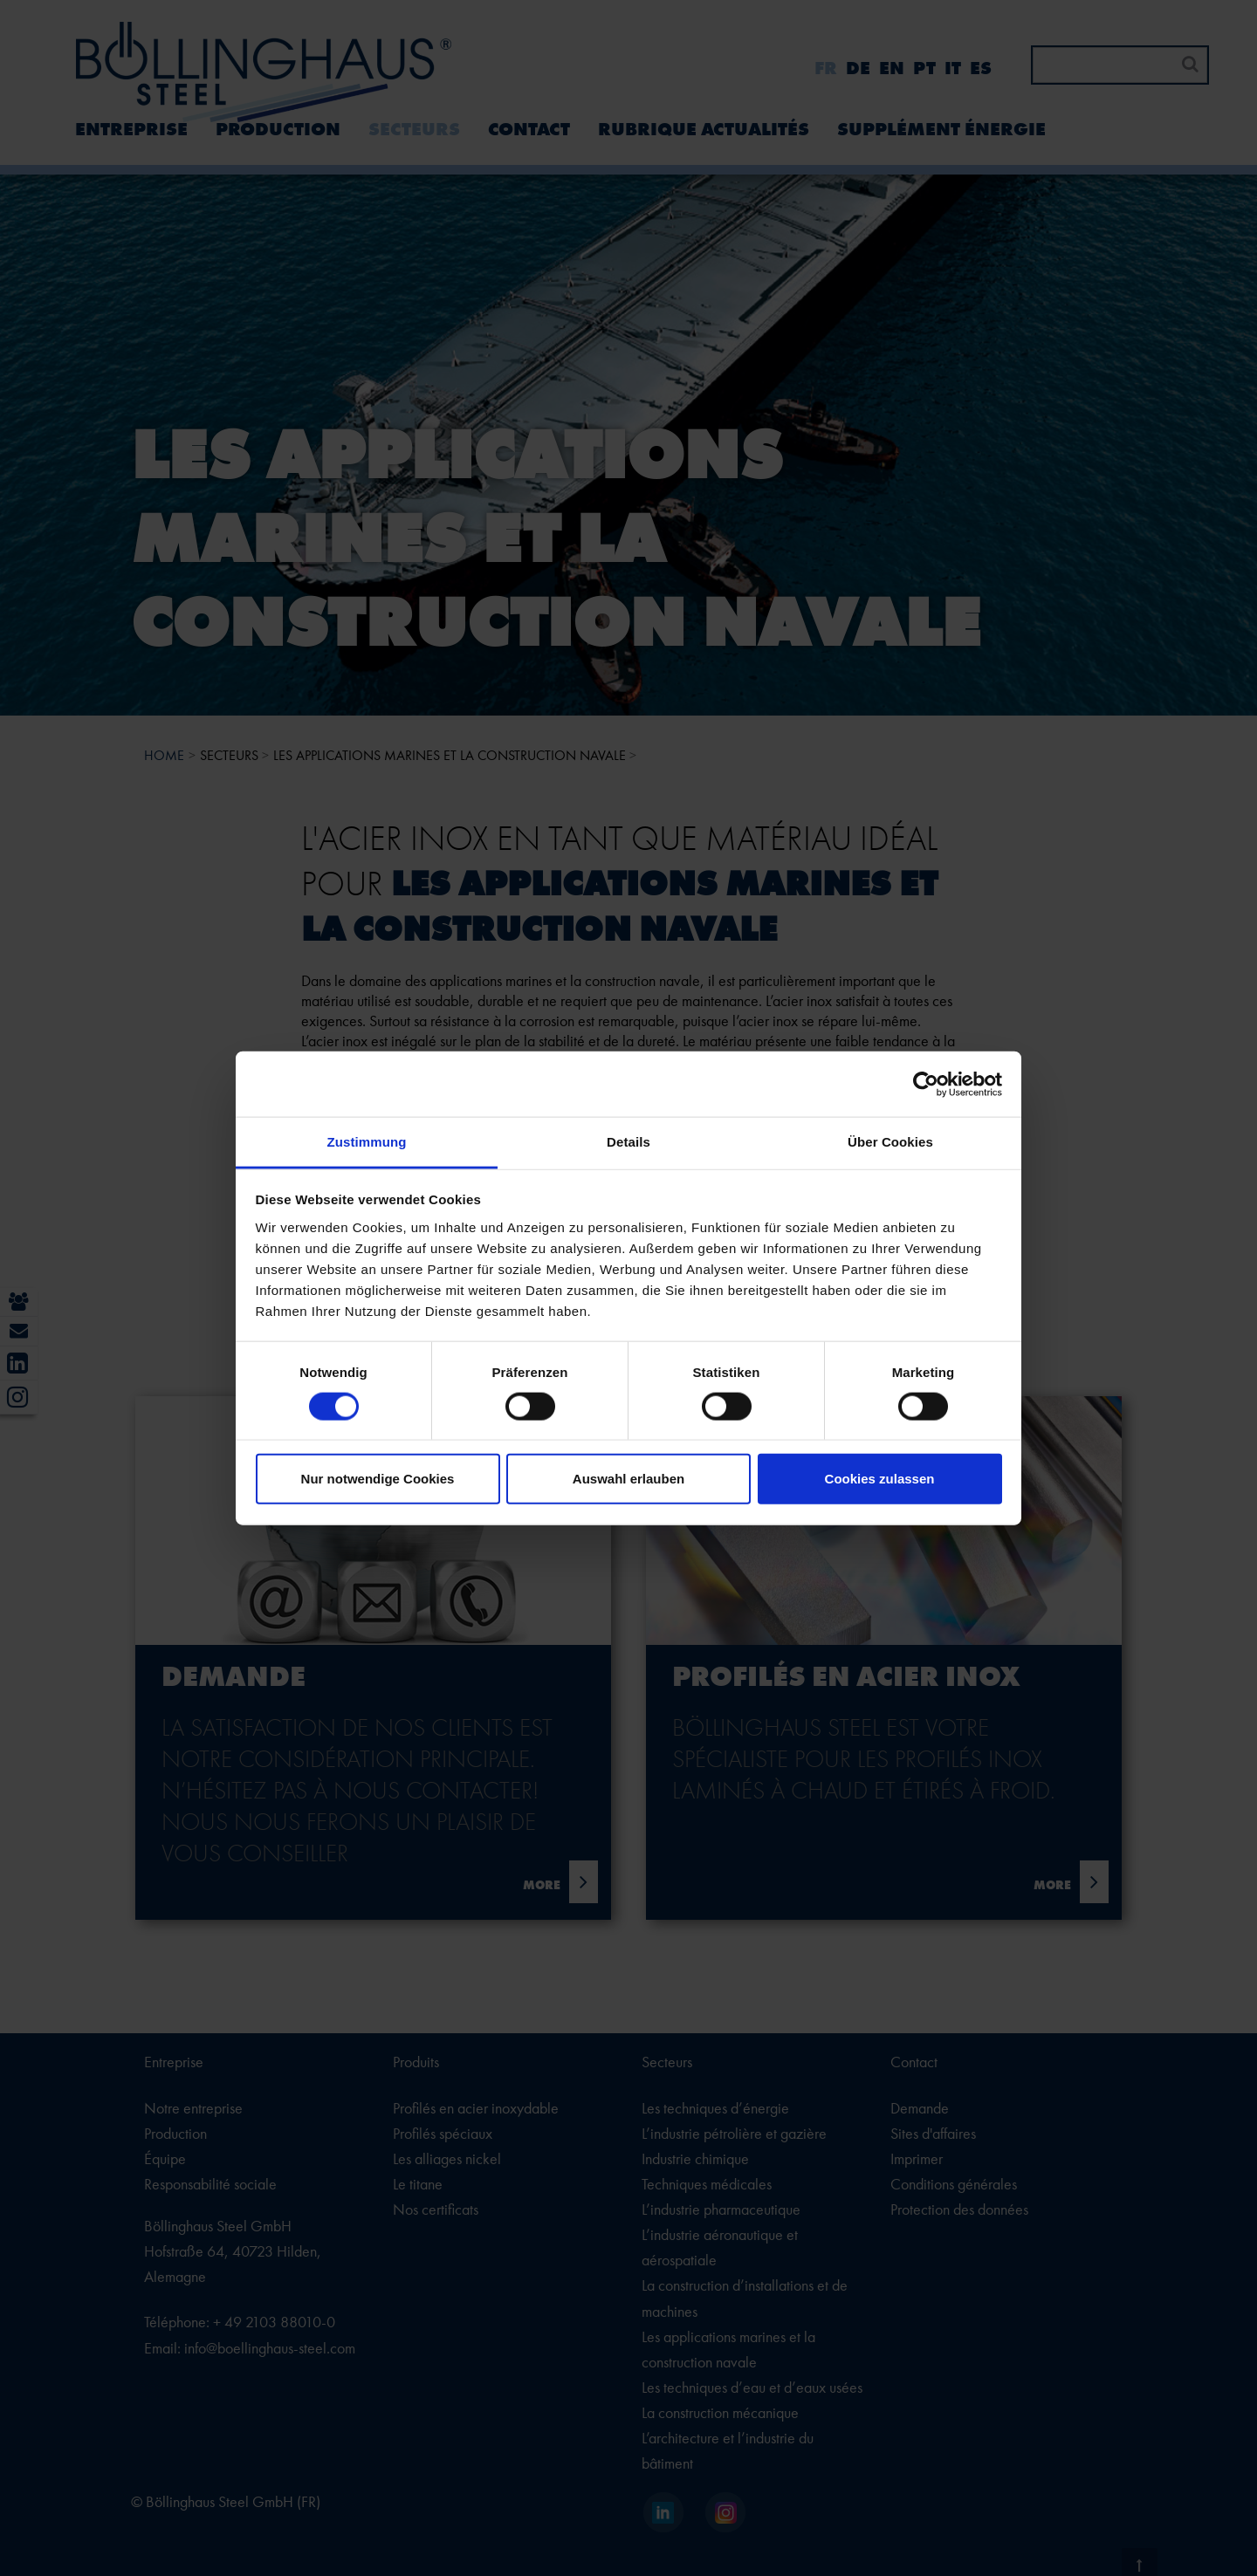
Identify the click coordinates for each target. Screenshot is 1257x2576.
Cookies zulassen (880, 1478)
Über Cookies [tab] (890, 1141)
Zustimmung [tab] (367, 1141)
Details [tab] (628, 1141)
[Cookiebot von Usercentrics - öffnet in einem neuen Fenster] (925, 1084)
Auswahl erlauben (628, 1478)
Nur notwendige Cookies (378, 1478)
